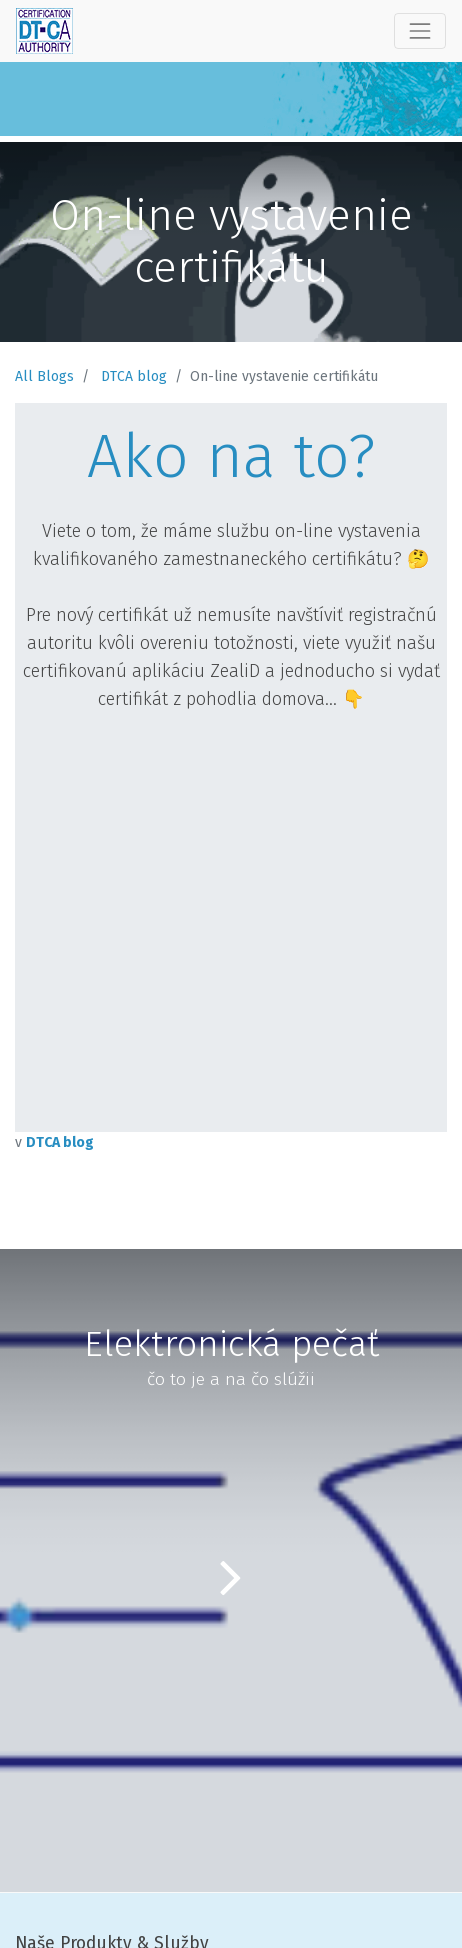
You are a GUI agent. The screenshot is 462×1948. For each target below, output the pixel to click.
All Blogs (44, 376)
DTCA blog (134, 376)
